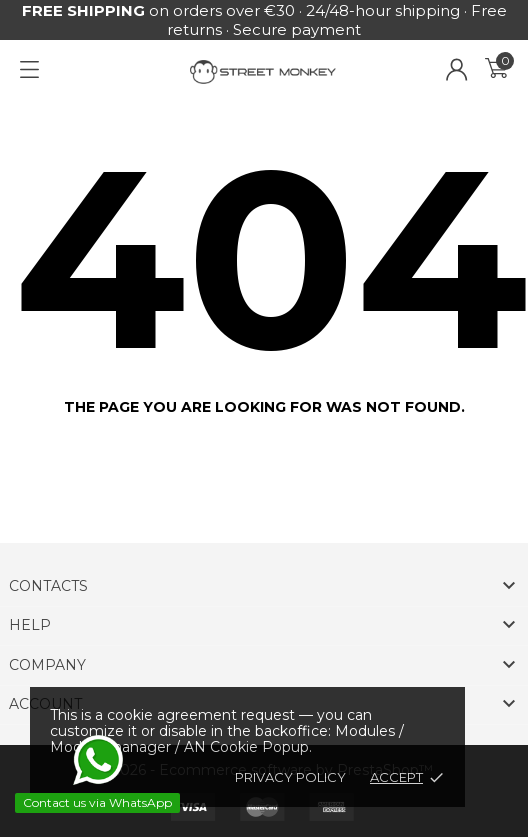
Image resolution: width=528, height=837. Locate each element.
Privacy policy (290, 777)
